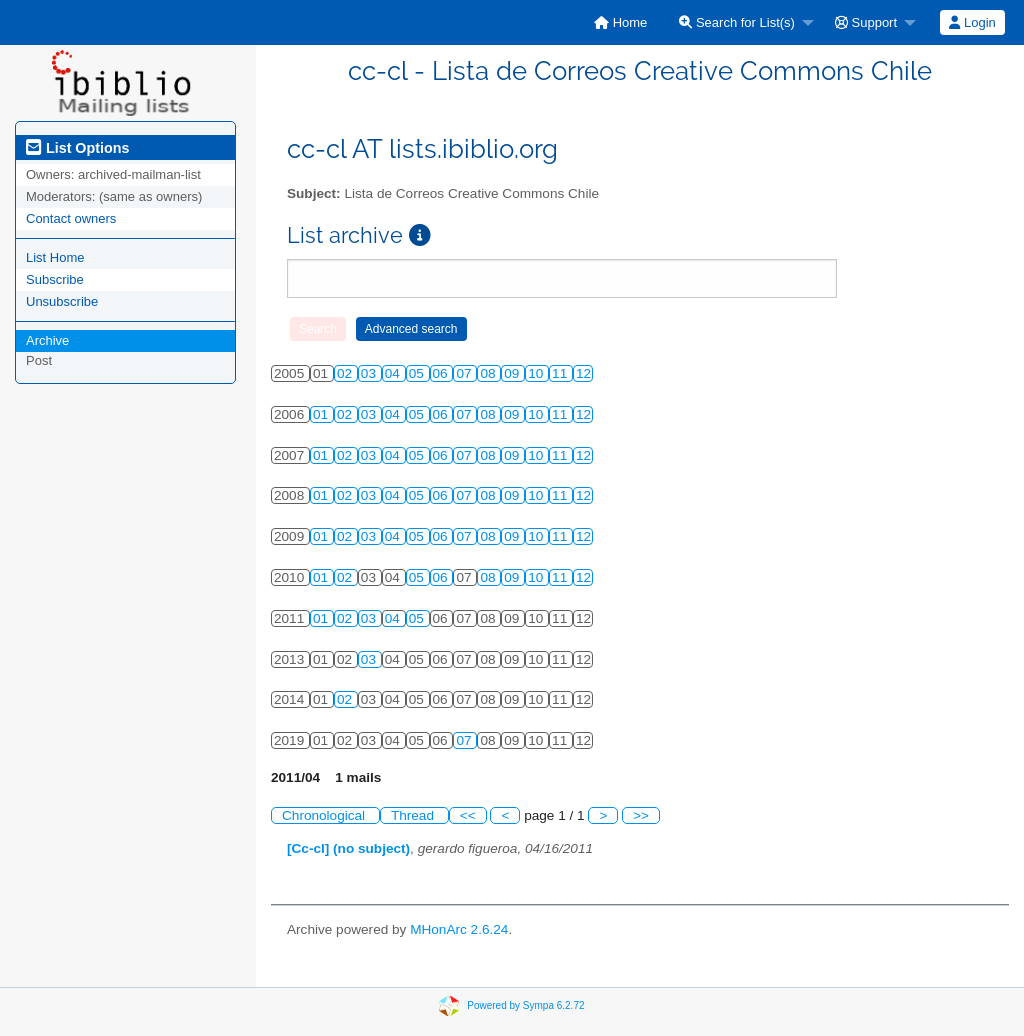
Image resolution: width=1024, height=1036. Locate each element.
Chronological (325, 815)
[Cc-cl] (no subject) (348, 848)
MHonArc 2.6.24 (459, 929)
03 (370, 373)
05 (418, 373)
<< (468, 815)
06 (442, 373)
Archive (47, 340)
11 (561, 373)
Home (620, 22)
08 (489, 373)
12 (583, 373)
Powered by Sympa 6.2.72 (525, 1004)
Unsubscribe (62, 301)
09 (513, 373)
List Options (77, 148)
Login (972, 22)
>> (641, 815)
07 (465, 373)
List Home (55, 257)
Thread (414, 815)
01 (322, 414)
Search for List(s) (737, 22)
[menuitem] (620, 22)
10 (537, 373)
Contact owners (71, 218)
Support (866, 22)
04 (394, 373)
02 (346, 373)
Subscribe (55, 279)
